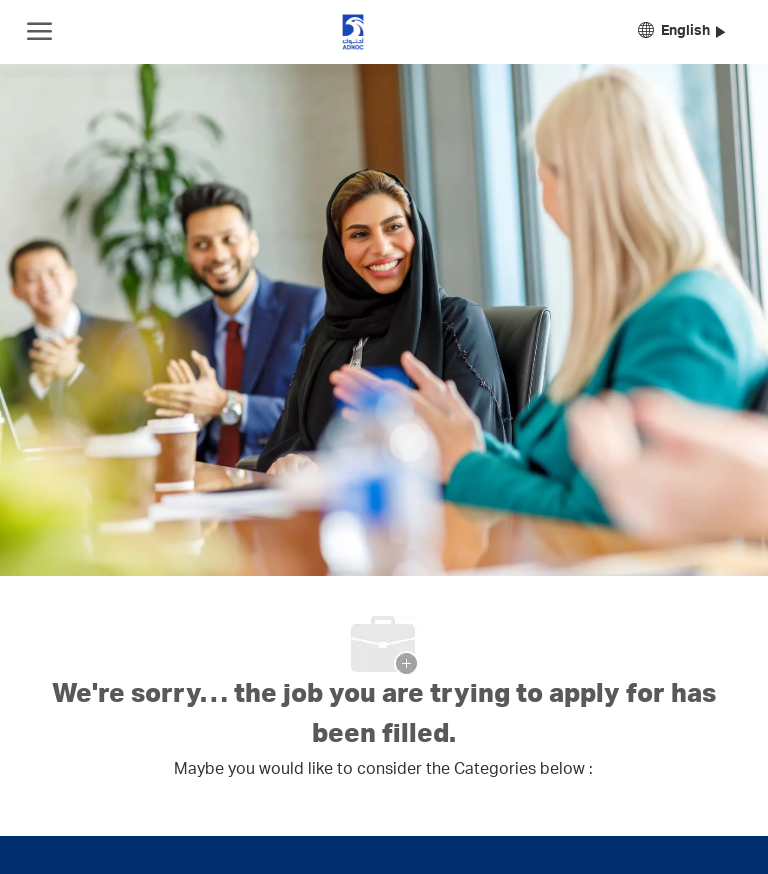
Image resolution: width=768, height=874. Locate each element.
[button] (681, 32)
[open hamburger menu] (39, 32)
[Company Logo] (353, 32)
